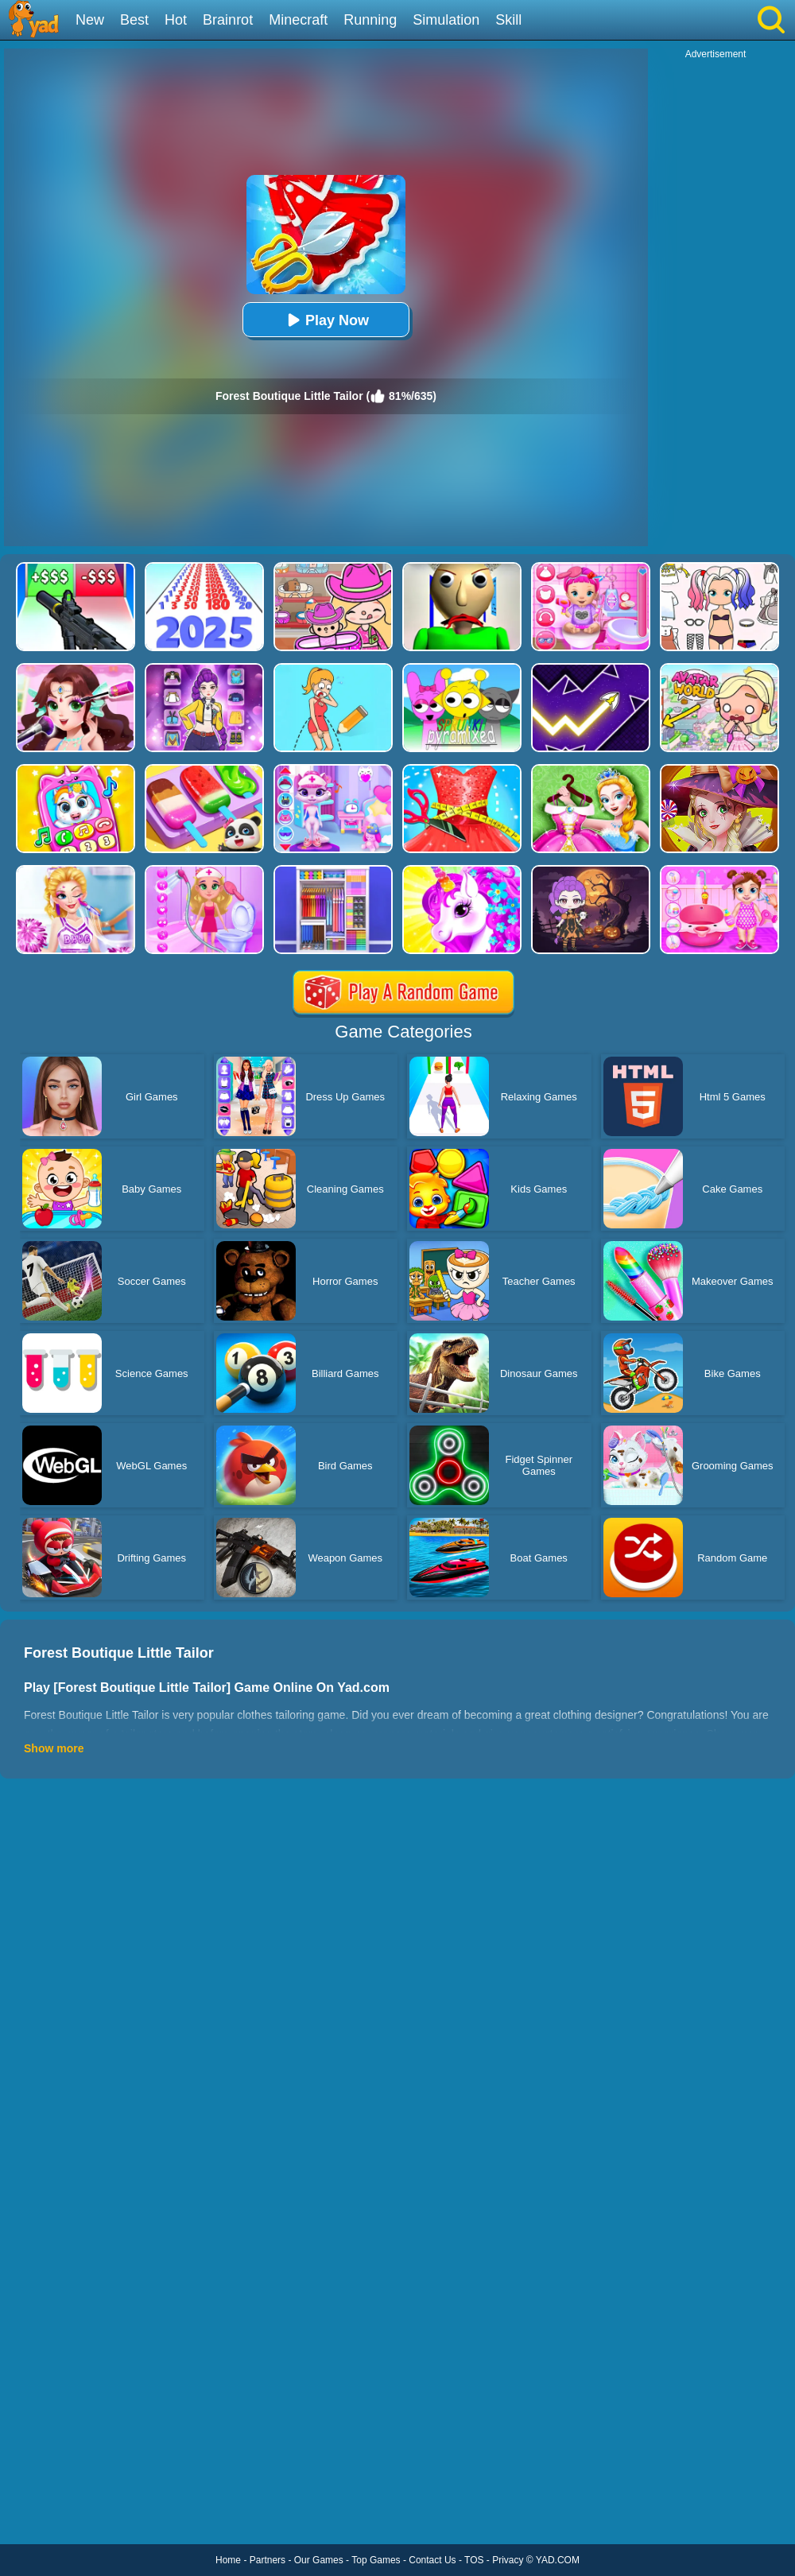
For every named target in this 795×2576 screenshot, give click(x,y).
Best (134, 20)
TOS (473, 2560)
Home (228, 2560)
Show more (53, 1748)
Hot (176, 20)
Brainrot (228, 20)
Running (370, 20)
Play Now (326, 320)
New (90, 20)
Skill (508, 20)
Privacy (507, 2560)
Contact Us (432, 2560)
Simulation (446, 20)
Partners (267, 2560)
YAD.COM (558, 2560)
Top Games (375, 2560)
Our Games (318, 2560)
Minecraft (298, 20)
